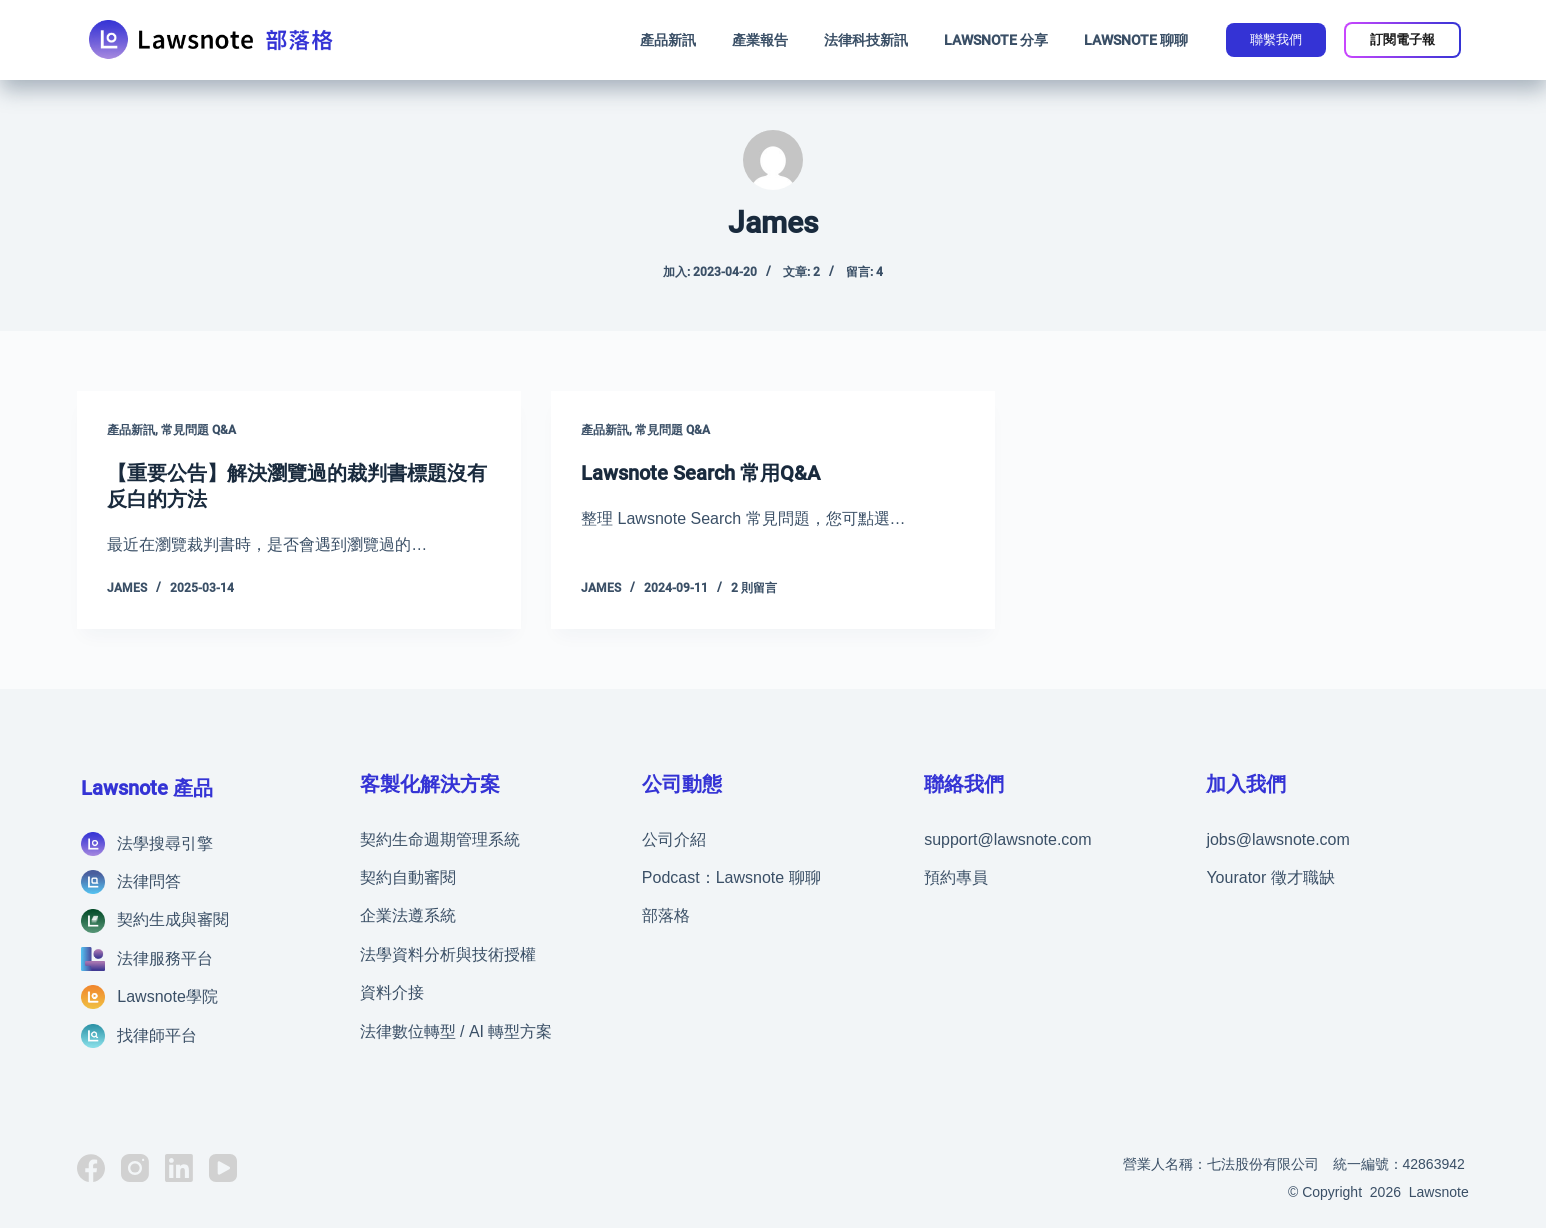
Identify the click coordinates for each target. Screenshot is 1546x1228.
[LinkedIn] (179, 1168)
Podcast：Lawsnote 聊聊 (731, 877)
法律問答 (149, 881)
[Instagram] (135, 1168)
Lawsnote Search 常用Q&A (700, 473)
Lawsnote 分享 (996, 40)
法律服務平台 (165, 958)
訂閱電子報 (1402, 39)
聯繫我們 (1276, 39)
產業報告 (760, 40)
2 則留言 (754, 588)
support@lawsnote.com (1007, 839)
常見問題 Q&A (198, 430)
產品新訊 (668, 40)
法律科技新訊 (866, 40)
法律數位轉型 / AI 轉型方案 (456, 1031)
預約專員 (956, 877)
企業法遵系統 (408, 915)
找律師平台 (157, 1035)
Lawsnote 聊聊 (1136, 40)
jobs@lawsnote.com (1277, 839)
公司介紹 (674, 839)
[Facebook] (91, 1168)
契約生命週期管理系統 (440, 839)
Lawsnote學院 (167, 996)
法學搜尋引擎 (165, 843)
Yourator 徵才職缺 (1270, 877)
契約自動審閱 (408, 877)
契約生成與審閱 (173, 919)
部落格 (666, 915)
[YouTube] (223, 1168)
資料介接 (392, 992)
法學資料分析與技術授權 (448, 954)
